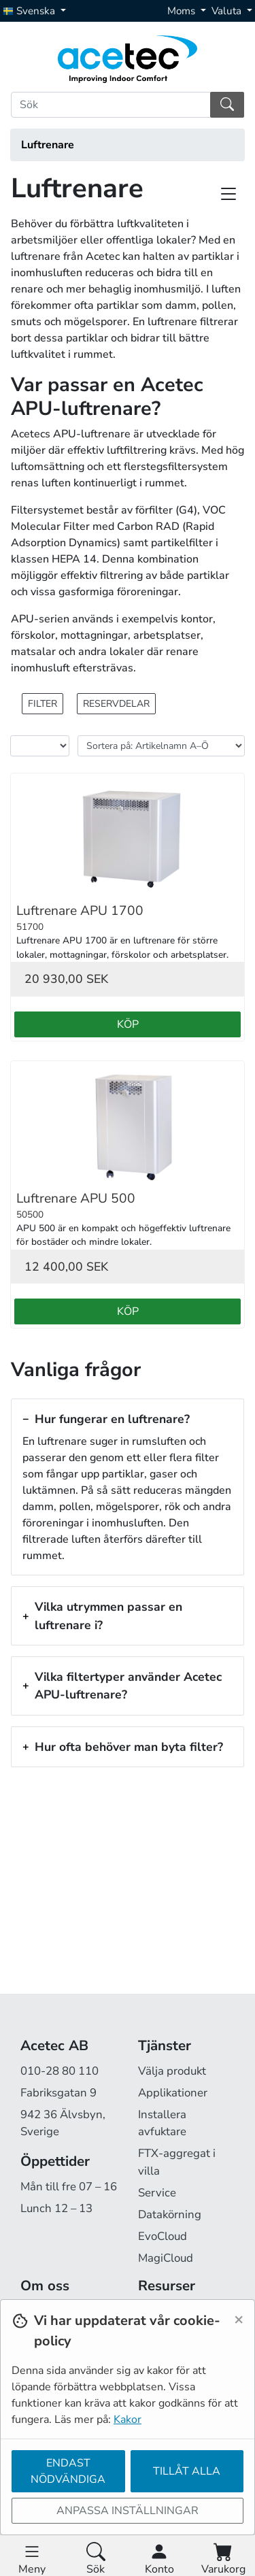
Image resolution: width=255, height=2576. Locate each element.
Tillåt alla (186, 2471)
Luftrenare (47, 144)
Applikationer (172, 2093)
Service (157, 2193)
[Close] (238, 2319)
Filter (42, 703)
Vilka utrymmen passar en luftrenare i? (108, 1616)
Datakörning (169, 2214)
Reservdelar (116, 703)
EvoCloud (162, 2236)
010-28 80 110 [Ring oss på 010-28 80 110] (59, 2071)
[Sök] (111, 105)
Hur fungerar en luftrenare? (112, 1419)
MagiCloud (165, 2258)
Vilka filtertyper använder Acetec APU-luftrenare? (128, 1686)
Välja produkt (172, 2071)
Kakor (127, 2419)
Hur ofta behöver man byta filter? (129, 1747)
